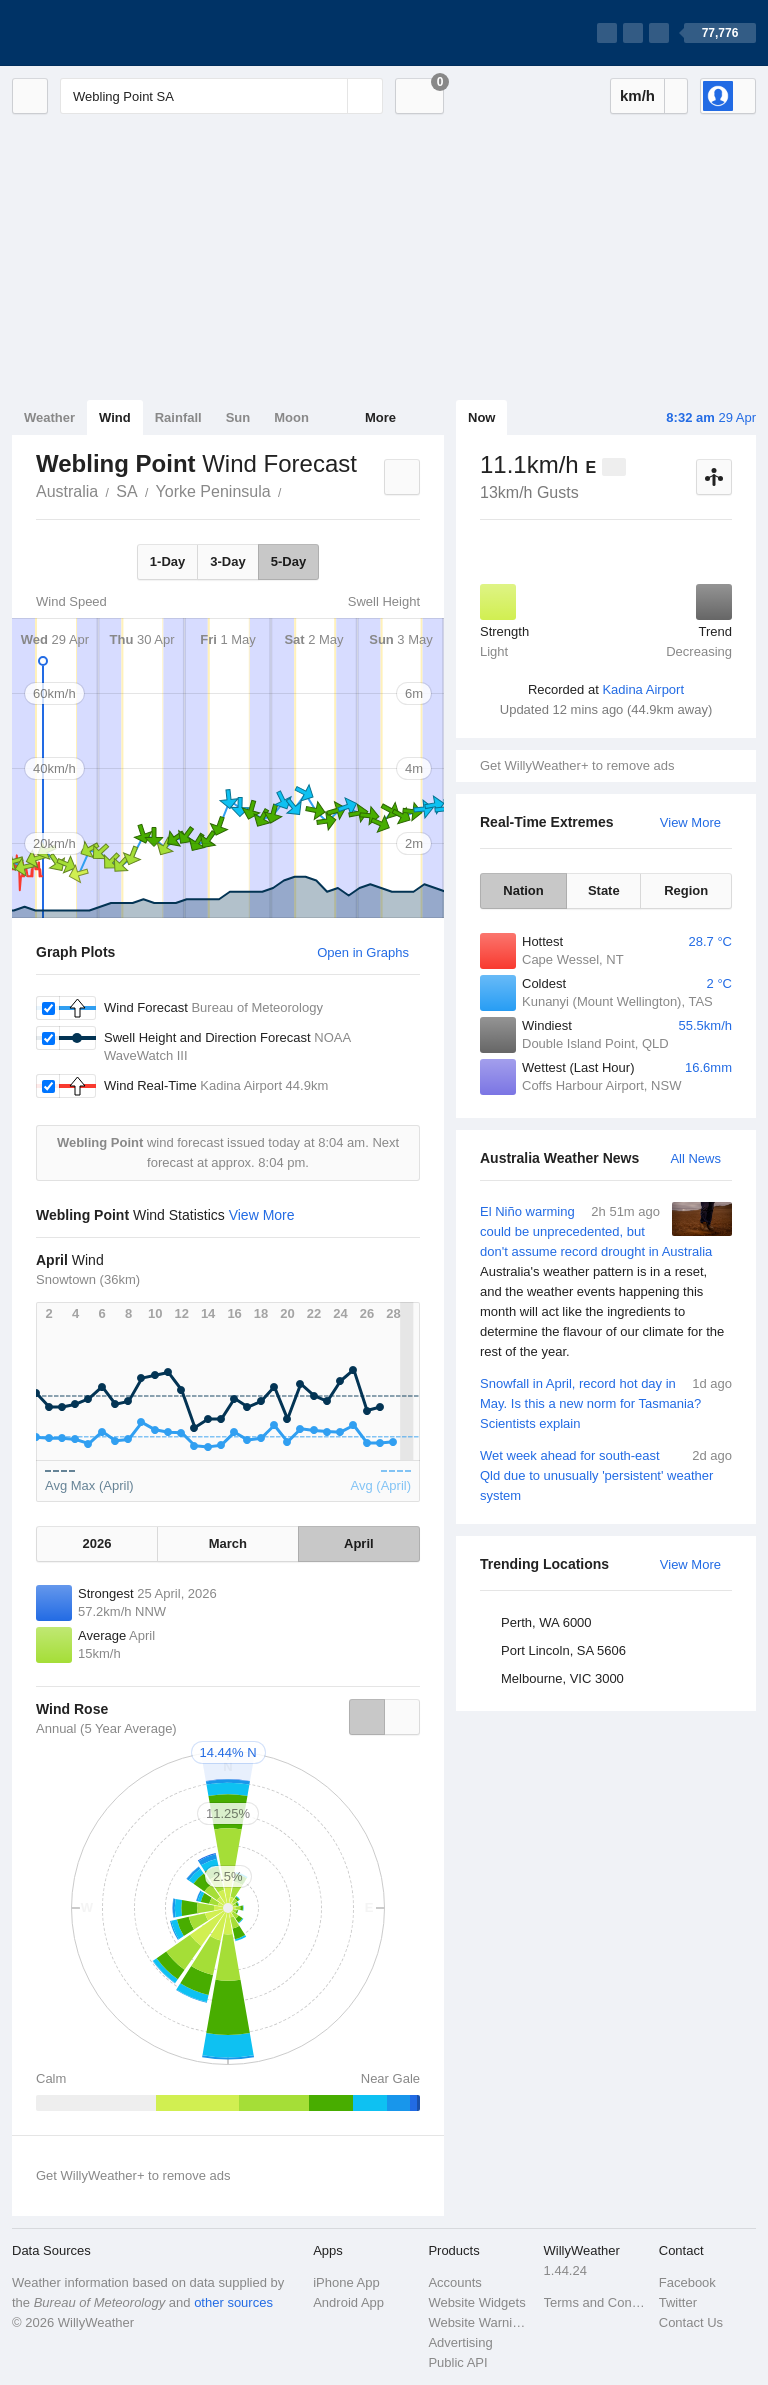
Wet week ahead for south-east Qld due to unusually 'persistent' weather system (606, 1474)
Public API (457, 2362)
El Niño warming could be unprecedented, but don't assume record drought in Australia (606, 1282)
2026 (97, 1543)
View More (690, 822)
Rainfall (178, 417)
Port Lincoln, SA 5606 (563, 1650)
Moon (291, 417)
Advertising (460, 2342)
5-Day (288, 561)
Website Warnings (479, 2322)
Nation (523, 890)
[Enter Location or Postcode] (221, 96)
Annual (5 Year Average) (106, 1728)
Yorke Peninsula (213, 491)
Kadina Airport (643, 689)
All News (695, 1158)
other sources (233, 2302)
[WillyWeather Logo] (106, 33)
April (359, 1543)
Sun (238, 417)
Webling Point (293, 490)
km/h (637, 95)
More (380, 417)
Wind (115, 417)
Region (686, 890)
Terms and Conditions (595, 2302)
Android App (348, 2302)
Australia (67, 491)
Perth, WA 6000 (546, 1622)
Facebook (687, 2282)
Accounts (454, 2282)
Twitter (678, 2302)
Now (481, 417)
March (228, 1543)
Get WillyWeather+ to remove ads (577, 765)
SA (126, 491)
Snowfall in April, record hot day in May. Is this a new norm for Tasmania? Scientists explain (606, 1402)
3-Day (227, 561)
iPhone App (346, 2282)
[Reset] (330, 96)
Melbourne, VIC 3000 (562, 1678)
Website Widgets (476, 2302)
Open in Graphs (363, 952)
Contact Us (691, 2322)
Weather (49, 417)
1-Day (167, 561)
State (604, 890)
